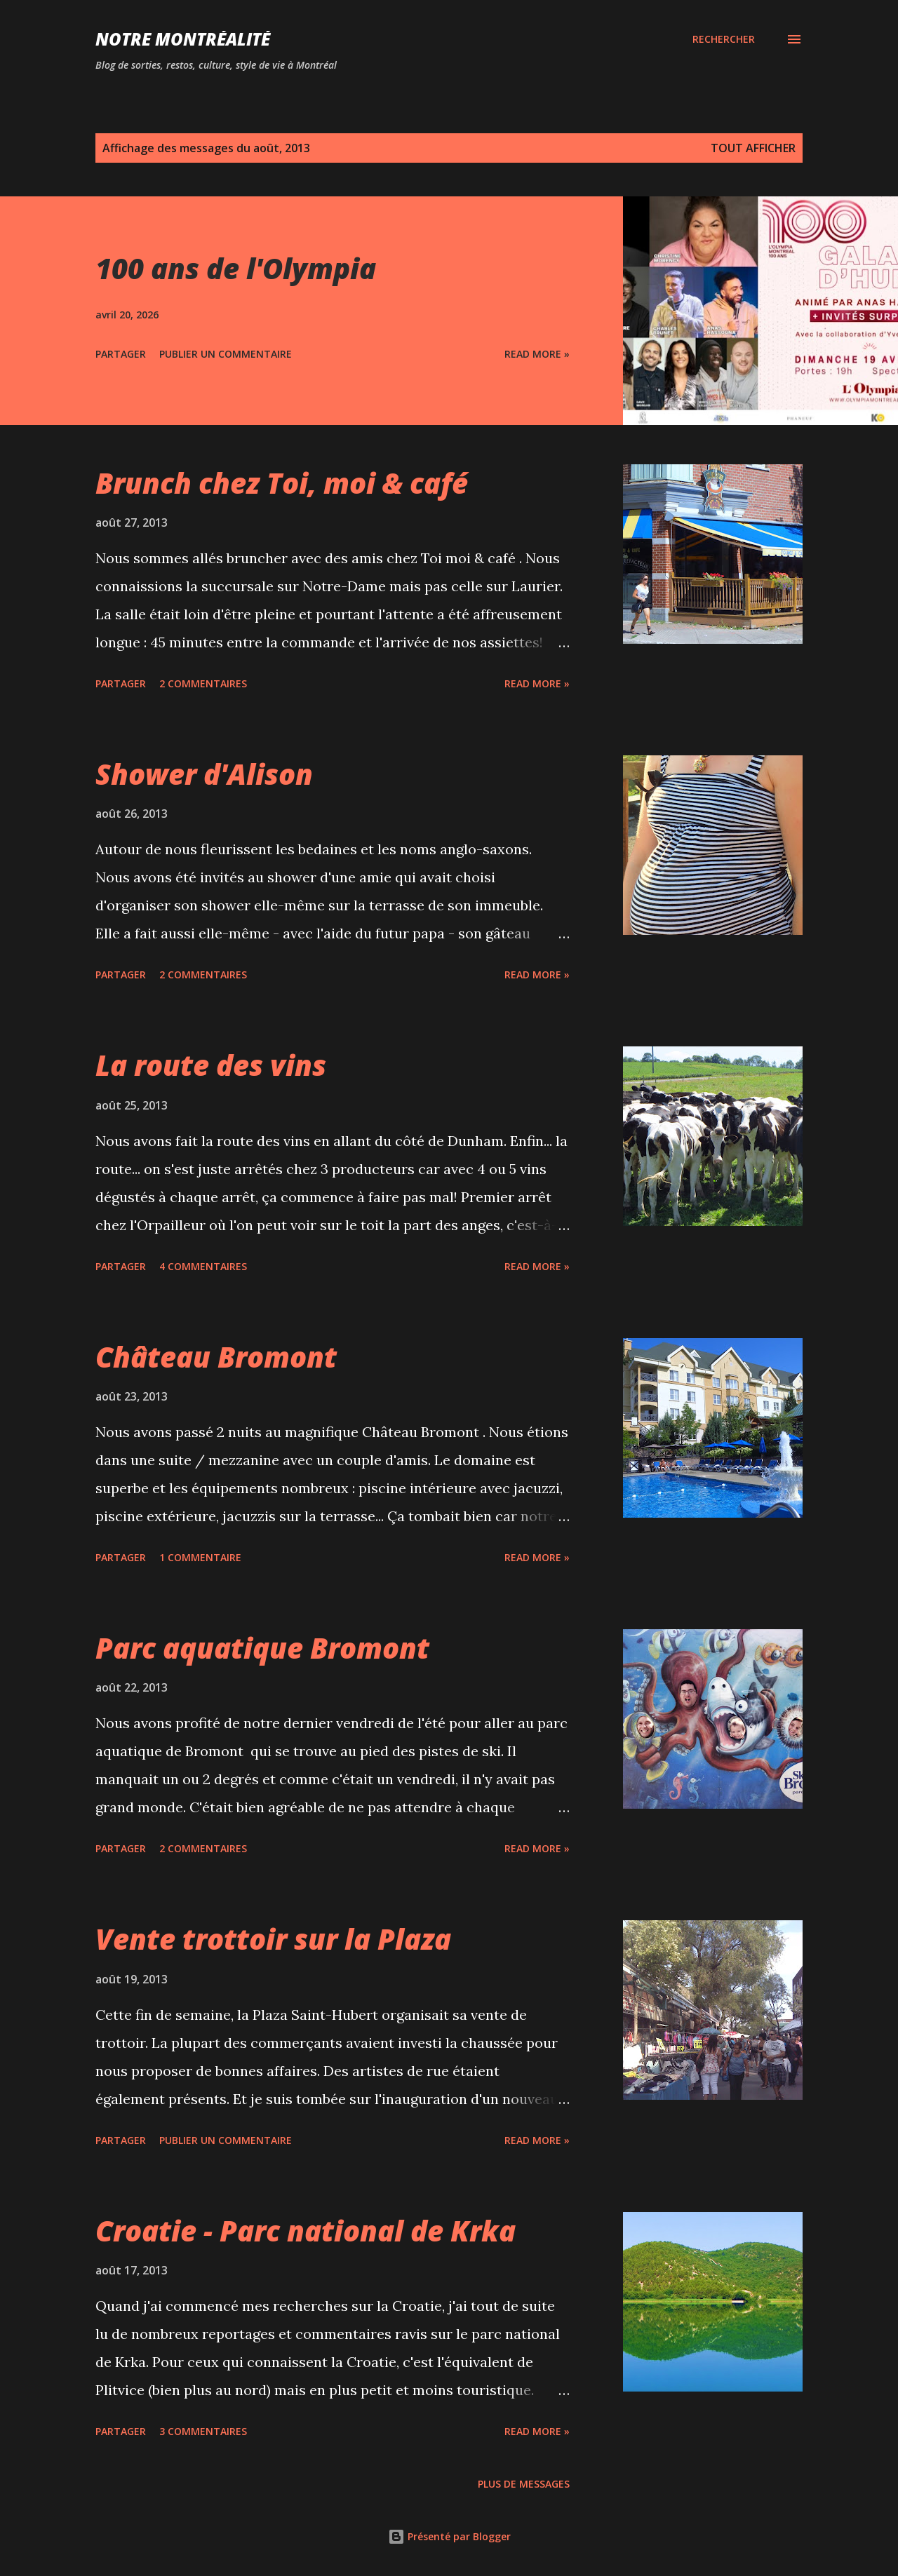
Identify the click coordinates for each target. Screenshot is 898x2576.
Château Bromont (216, 1356)
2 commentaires (203, 683)
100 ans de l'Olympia (235, 268)
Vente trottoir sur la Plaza (273, 1939)
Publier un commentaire (225, 353)
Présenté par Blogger (449, 2536)
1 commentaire (200, 1557)
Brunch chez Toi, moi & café (281, 483)
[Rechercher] (723, 39)
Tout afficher (753, 148)
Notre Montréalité (182, 38)
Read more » (537, 353)
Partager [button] (120, 353)
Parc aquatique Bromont (262, 1647)
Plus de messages (524, 2483)
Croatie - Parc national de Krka (305, 2230)
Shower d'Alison (204, 774)
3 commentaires (203, 2431)
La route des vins (210, 1065)
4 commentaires (203, 1266)
